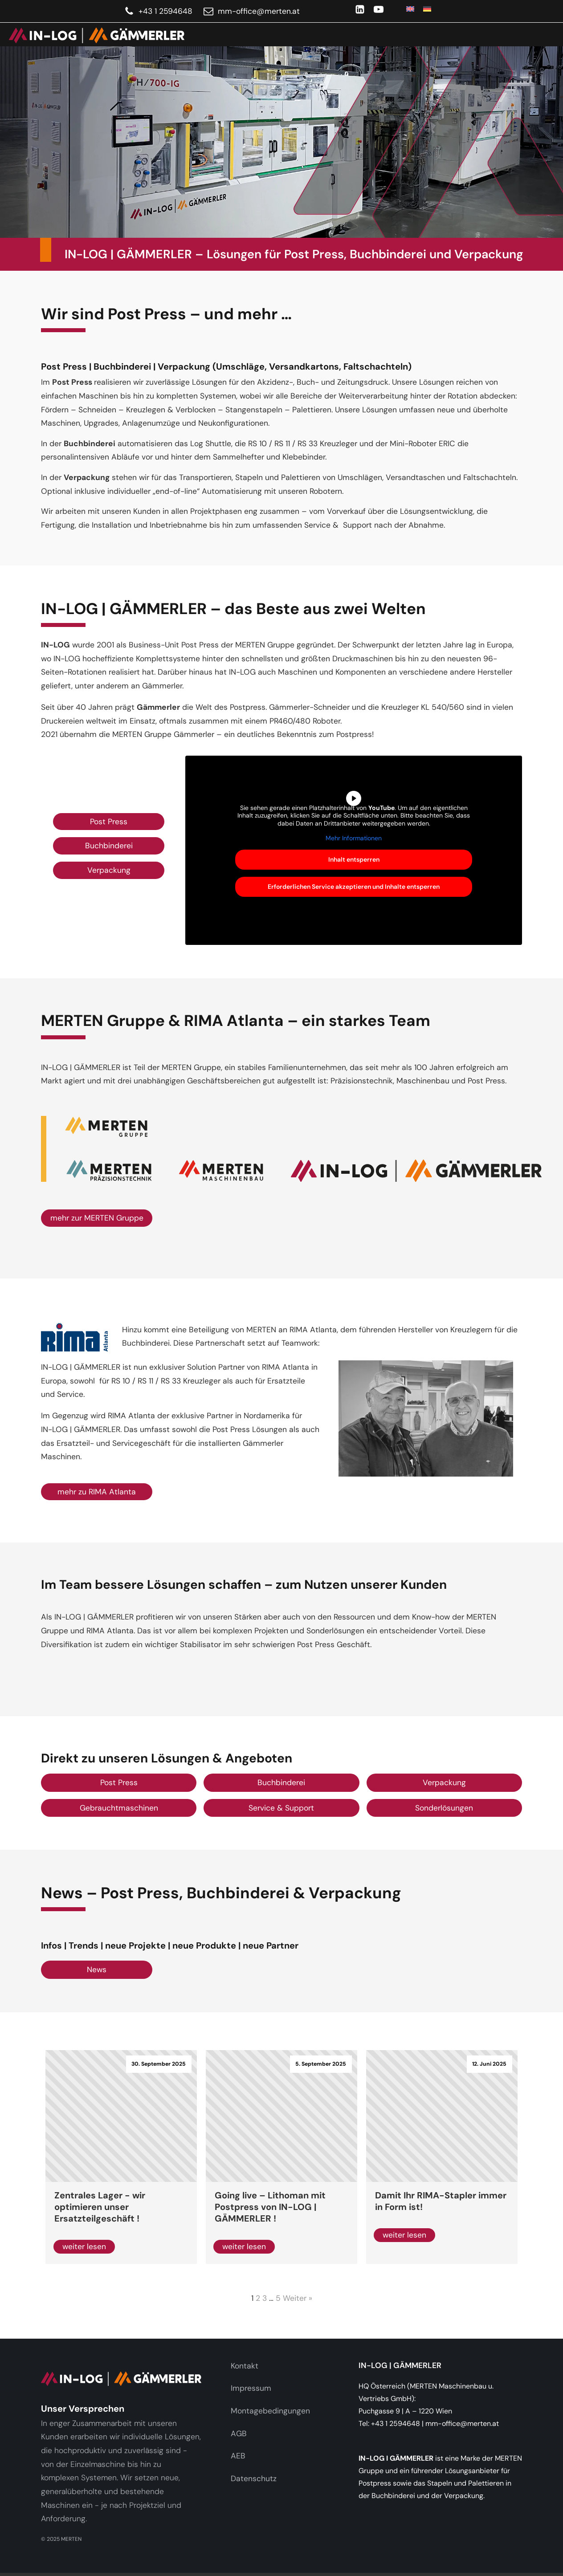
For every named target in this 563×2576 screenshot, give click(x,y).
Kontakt (244, 2366)
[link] (92, 35)
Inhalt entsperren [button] (353, 859)
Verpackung (109, 870)
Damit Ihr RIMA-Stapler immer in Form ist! (440, 2201)
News (96, 1969)
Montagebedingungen (270, 2411)
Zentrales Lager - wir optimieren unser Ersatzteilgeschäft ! (99, 2206)
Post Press (108, 821)
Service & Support (281, 1808)
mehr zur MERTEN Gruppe (96, 1218)
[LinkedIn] (360, 9)
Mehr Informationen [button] (354, 838)
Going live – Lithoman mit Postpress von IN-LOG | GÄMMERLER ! (270, 2206)
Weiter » (297, 2298)
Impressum (251, 2388)
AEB (238, 2456)
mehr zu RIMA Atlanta (96, 1492)
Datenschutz (254, 2478)
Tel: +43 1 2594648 (389, 2423)
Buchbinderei (109, 846)
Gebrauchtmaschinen (119, 1808)
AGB (239, 2433)
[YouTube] (378, 9)
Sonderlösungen (444, 1808)
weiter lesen (84, 2246)
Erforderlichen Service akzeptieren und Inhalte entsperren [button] (354, 887)
